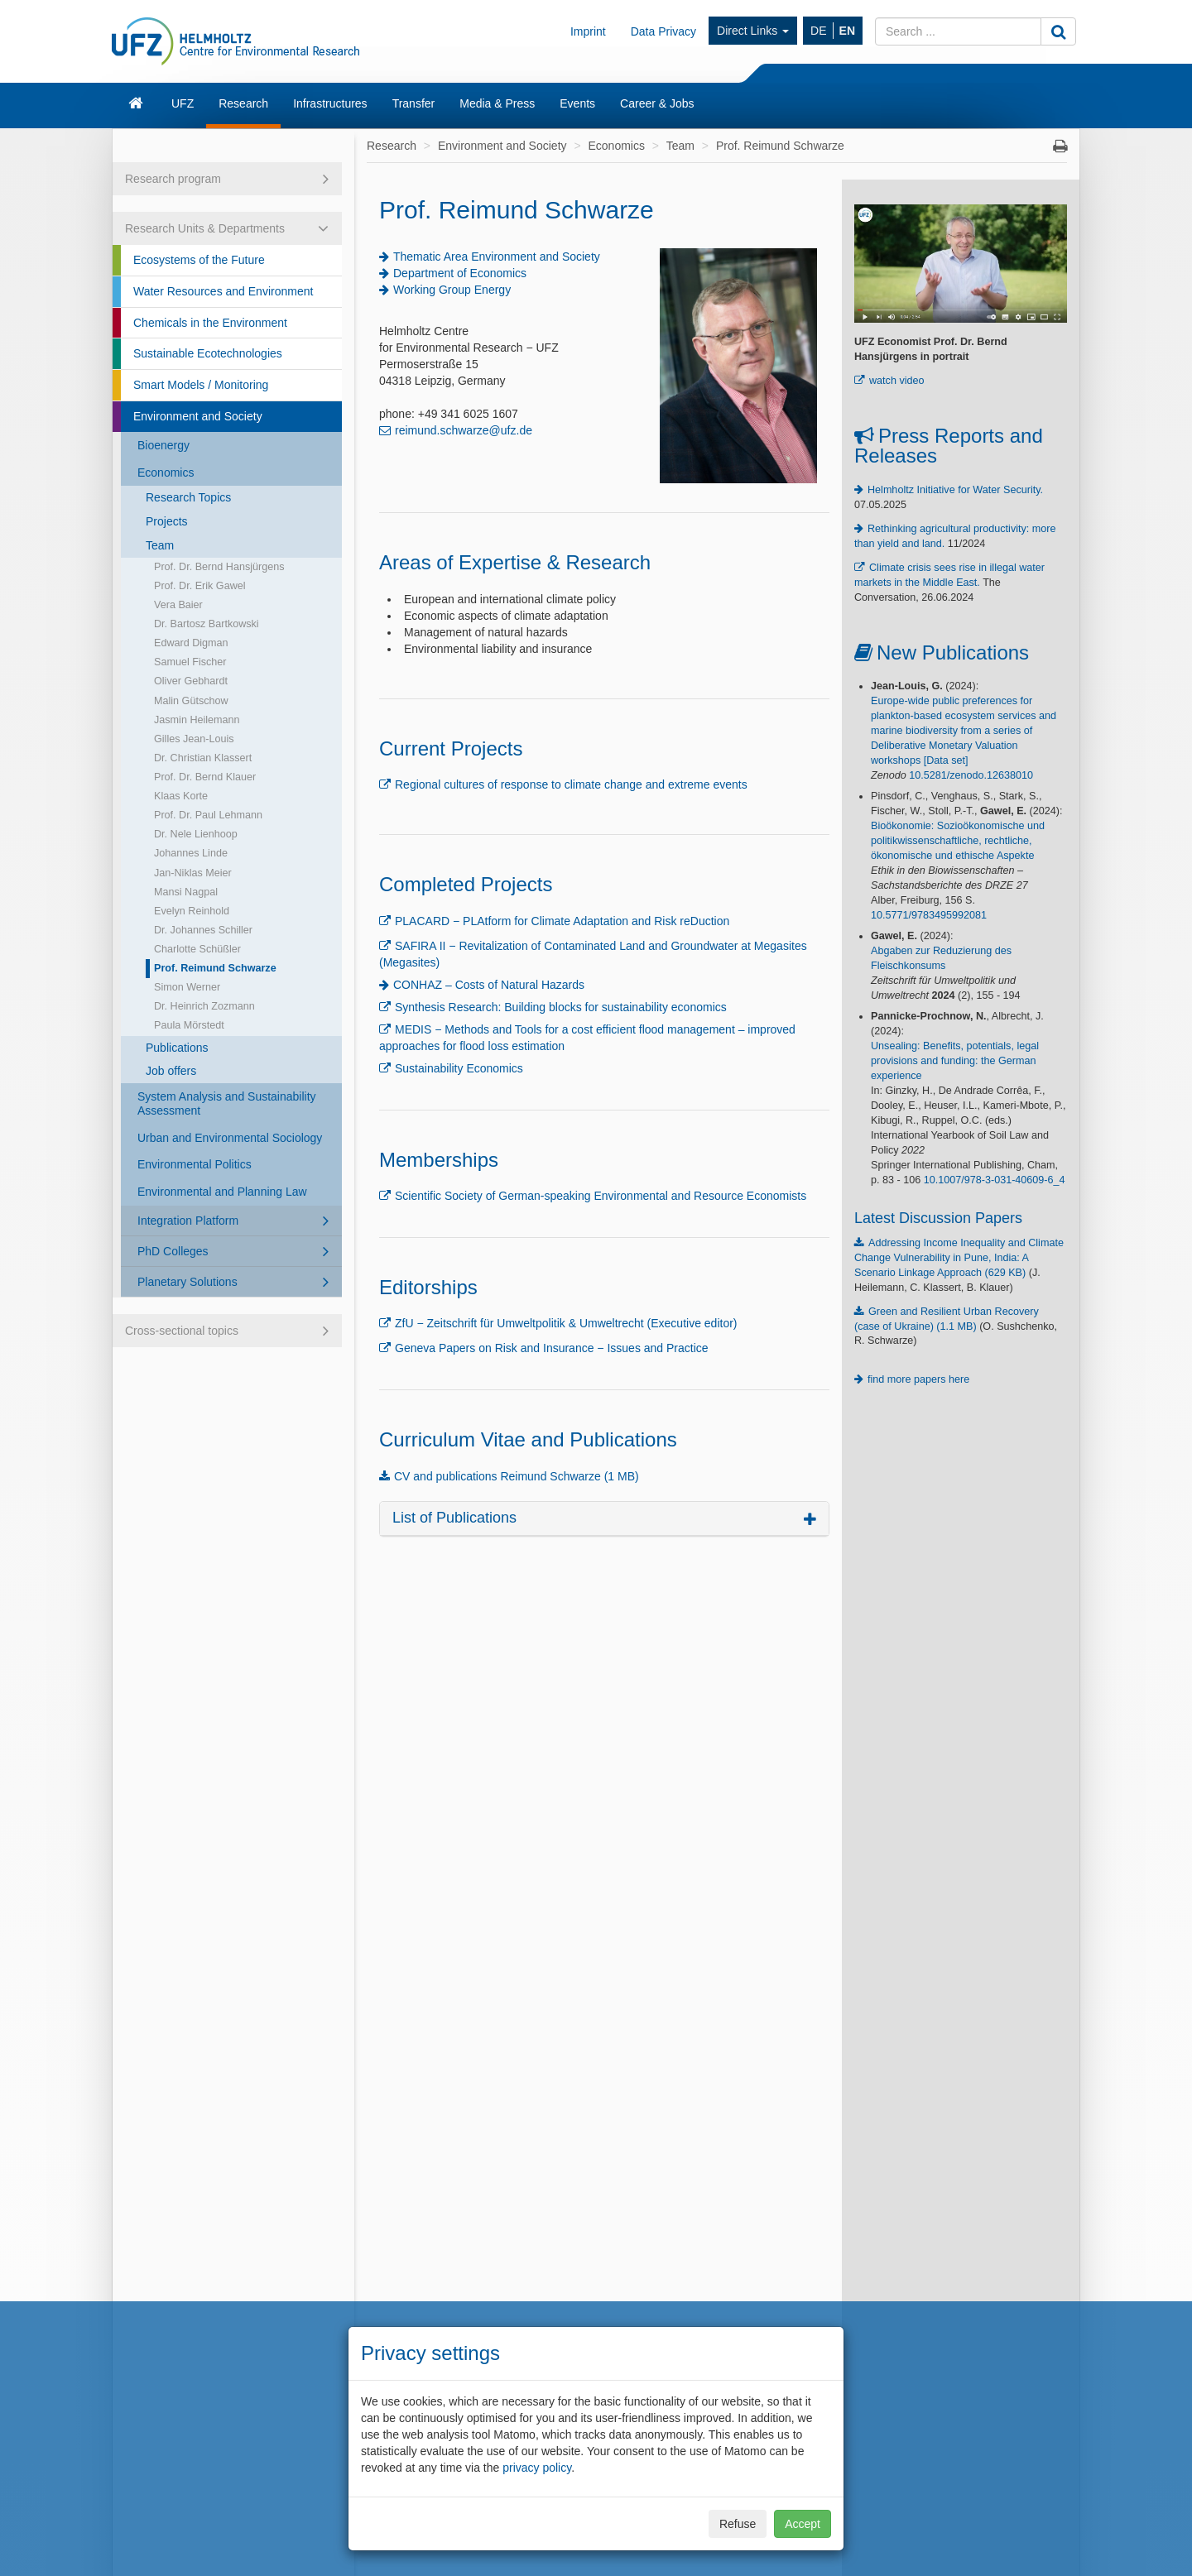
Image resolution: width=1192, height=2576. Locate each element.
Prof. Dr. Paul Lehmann (208, 815)
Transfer (413, 103)
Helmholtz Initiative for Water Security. (955, 490)
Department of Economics (459, 273)
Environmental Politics (194, 1164)
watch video (897, 380)
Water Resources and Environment (223, 291)
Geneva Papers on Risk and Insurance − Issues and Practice (552, 1348)
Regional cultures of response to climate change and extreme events (571, 784)
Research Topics (188, 497)
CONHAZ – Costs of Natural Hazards (488, 984)
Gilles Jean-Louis (194, 739)
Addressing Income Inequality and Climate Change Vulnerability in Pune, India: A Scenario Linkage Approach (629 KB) (959, 1257)
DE (818, 30)
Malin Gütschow (191, 701)
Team (160, 545)
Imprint (588, 31)
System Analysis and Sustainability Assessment (226, 1103)
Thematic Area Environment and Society (496, 256)
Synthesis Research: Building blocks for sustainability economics (561, 1007)
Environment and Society (197, 416)
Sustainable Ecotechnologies (207, 353)
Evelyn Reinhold (191, 911)
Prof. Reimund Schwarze (215, 968)
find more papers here (918, 1379)
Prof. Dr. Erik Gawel (200, 586)
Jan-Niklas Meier (193, 873)
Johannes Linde (191, 853)
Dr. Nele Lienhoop (196, 834)
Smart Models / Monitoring (200, 384)
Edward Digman (191, 643)
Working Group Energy (452, 289)
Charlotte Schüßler (197, 949)
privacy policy (536, 2467)
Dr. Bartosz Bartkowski (206, 624)
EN (847, 30)
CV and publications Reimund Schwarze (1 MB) (516, 1476)
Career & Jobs (657, 103)
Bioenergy (163, 445)
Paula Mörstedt (189, 1025)
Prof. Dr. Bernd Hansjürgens (219, 567)
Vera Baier (178, 605)
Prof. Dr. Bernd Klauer (205, 777)
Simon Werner (187, 987)
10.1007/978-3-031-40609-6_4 (994, 1180)
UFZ (182, 103)
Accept (802, 2523)
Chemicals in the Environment (210, 322)
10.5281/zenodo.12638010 (971, 775)
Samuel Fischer (190, 662)
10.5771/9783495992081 (929, 915)
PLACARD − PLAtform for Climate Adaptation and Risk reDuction (562, 921)
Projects (167, 521)
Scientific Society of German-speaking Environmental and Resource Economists (600, 1195)
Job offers (171, 1070)
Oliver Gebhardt (191, 681)
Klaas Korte (181, 796)
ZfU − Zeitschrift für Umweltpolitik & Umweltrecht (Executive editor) (566, 1323)
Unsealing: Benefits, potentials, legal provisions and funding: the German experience (955, 1061)
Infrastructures (330, 103)
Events (577, 103)
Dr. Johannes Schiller (203, 930)
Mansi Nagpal (186, 892)
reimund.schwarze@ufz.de (463, 430)
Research (243, 103)
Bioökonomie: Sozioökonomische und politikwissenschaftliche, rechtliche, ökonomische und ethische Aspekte (958, 840)
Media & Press (497, 103)
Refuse (737, 2523)
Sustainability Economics (459, 1068)
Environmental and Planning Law (222, 1191)
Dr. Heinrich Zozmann (204, 1006)
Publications (177, 1047)
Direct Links (753, 30)
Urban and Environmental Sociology (229, 1137)
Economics (165, 472)
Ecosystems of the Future (199, 259)
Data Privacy (663, 31)
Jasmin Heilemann (197, 720)
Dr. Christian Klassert (203, 758)
